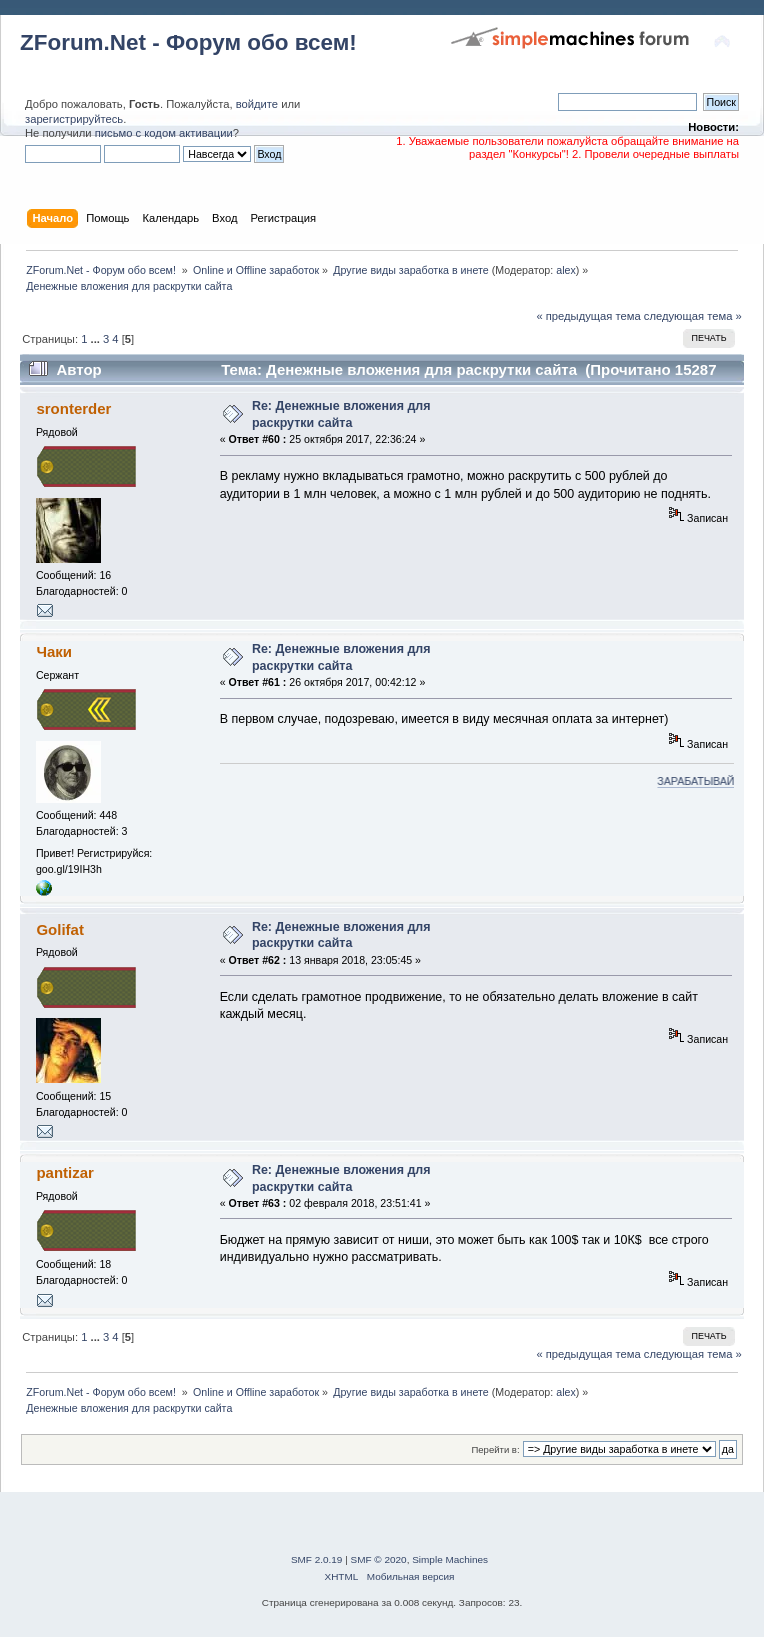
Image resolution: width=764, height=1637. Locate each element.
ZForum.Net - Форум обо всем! (188, 42)
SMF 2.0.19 (317, 1559)
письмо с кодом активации (164, 133)
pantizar (64, 1172)
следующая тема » (693, 316)
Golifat (59, 929)
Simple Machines (450, 1559)
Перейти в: (495, 1449)
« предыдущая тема (588, 316)
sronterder (73, 408)
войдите (257, 104)
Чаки (54, 651)
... (97, 339)
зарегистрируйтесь (74, 119)
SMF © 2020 (379, 1559)
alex (566, 270)
